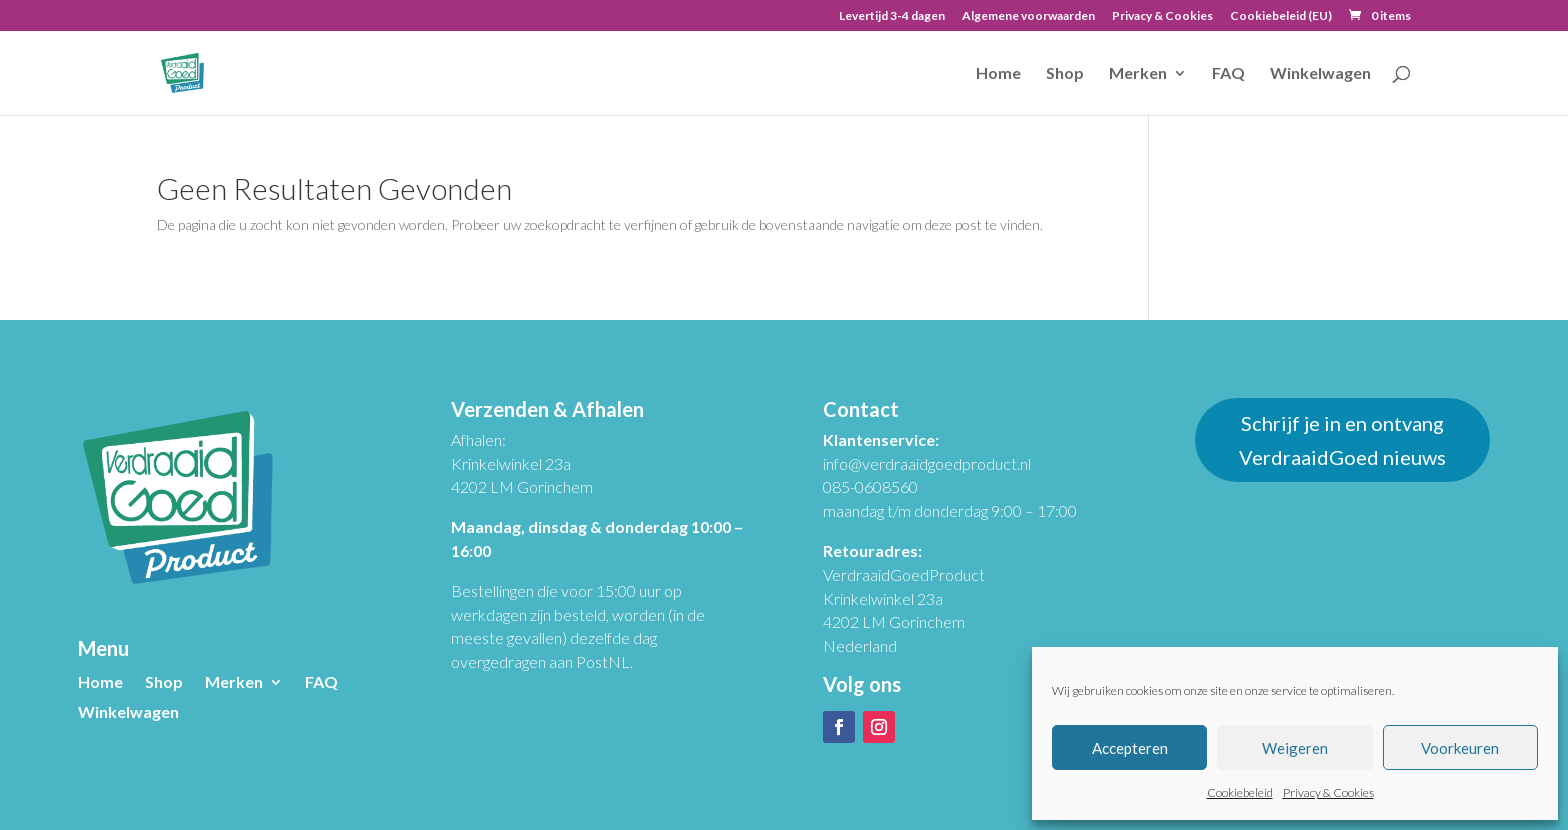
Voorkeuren (1460, 748)
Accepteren (1130, 748)
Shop (1065, 74)
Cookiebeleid (1240, 792)
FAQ (1228, 74)
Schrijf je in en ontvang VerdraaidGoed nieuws (1342, 440)
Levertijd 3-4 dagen (892, 16)
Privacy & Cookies (1328, 792)
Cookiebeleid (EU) (1281, 16)
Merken (1138, 74)
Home (998, 74)
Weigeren (1295, 748)
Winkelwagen (1320, 74)
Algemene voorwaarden (1028, 16)
